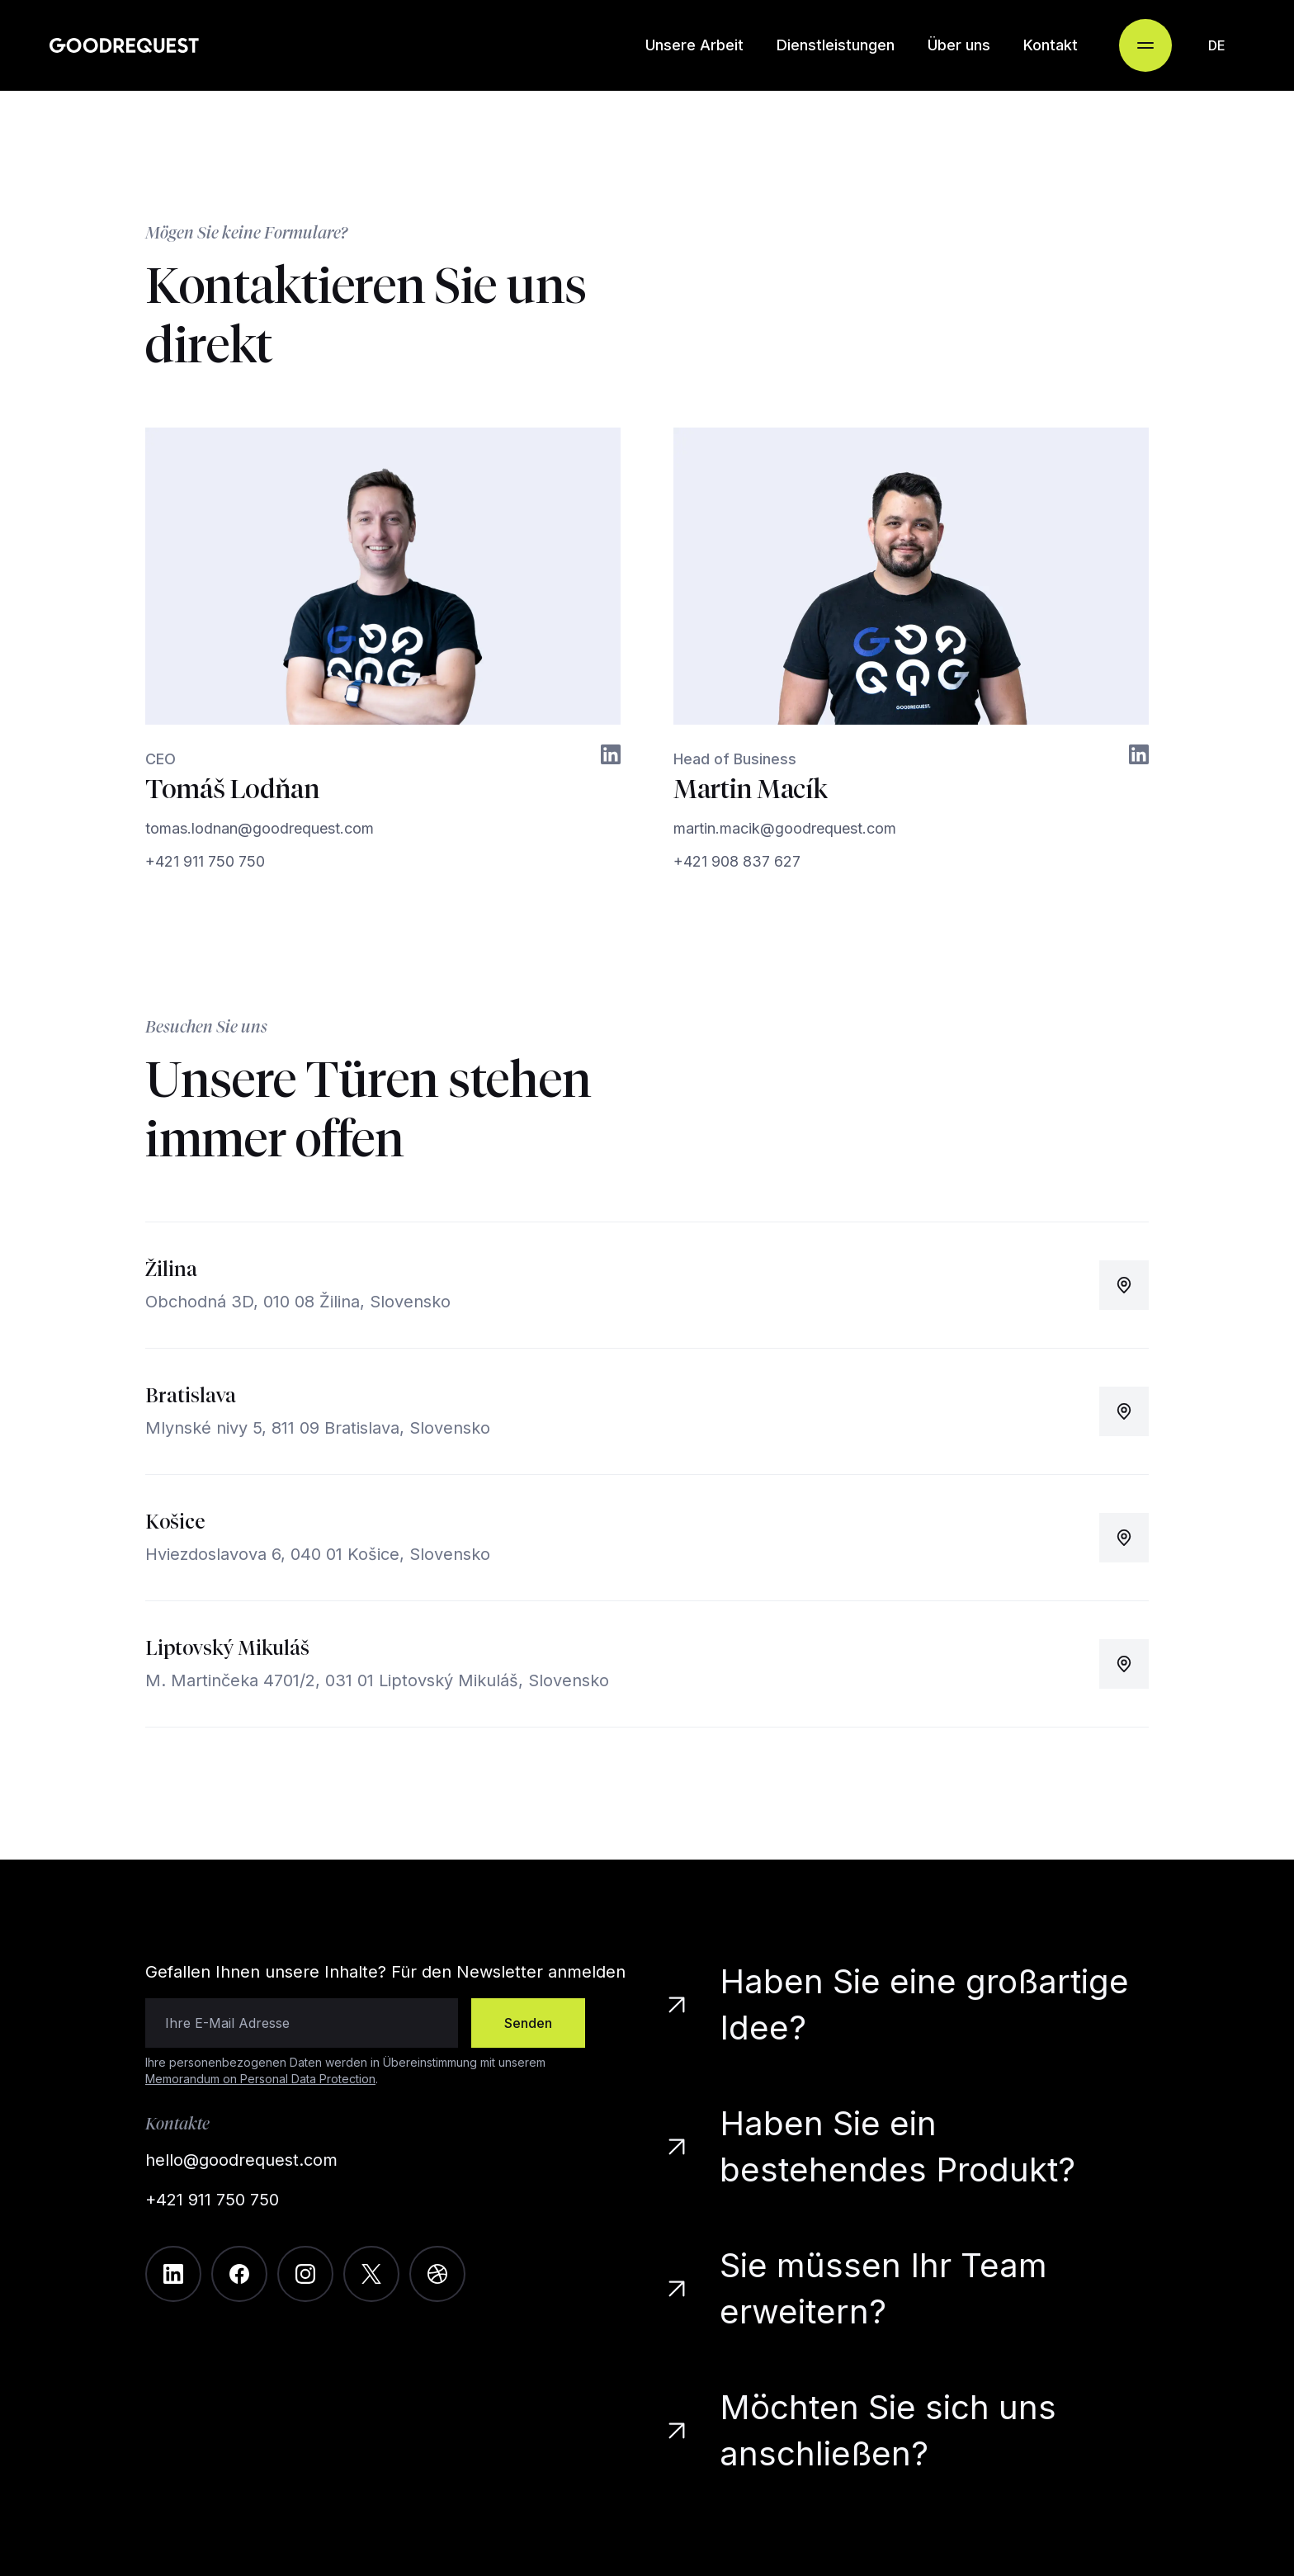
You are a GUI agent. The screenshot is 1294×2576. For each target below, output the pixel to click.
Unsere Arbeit (694, 45)
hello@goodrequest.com (241, 2160)
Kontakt (1050, 45)
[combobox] (1216, 45)
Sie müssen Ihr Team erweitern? (858, 2288)
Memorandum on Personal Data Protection (260, 2079)
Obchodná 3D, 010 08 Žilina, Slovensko (298, 1302)
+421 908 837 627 (736, 861)
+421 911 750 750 (205, 861)
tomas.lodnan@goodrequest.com (259, 828)
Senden (528, 2023)
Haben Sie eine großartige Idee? (899, 2004)
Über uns (959, 45)
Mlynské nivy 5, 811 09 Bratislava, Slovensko (317, 1428)
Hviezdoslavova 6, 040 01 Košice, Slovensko (317, 1554)
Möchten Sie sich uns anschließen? (862, 2430)
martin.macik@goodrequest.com (784, 828)
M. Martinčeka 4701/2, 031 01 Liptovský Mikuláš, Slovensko (377, 1680)
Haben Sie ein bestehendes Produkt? (867, 2146)
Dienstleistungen (836, 45)
